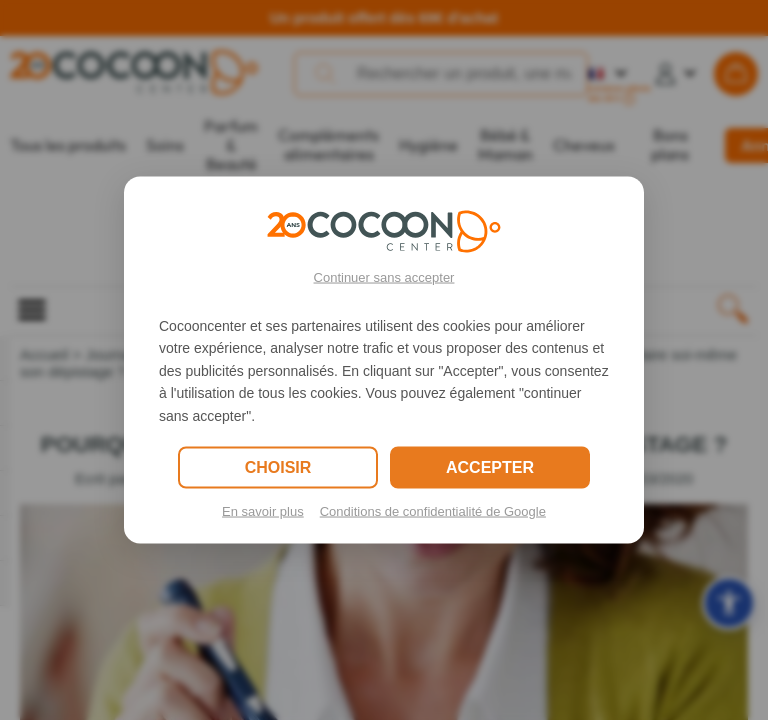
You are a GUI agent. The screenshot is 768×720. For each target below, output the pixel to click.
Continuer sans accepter (384, 277)
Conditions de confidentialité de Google (433, 510)
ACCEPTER (490, 466)
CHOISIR (278, 466)
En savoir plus (263, 510)
